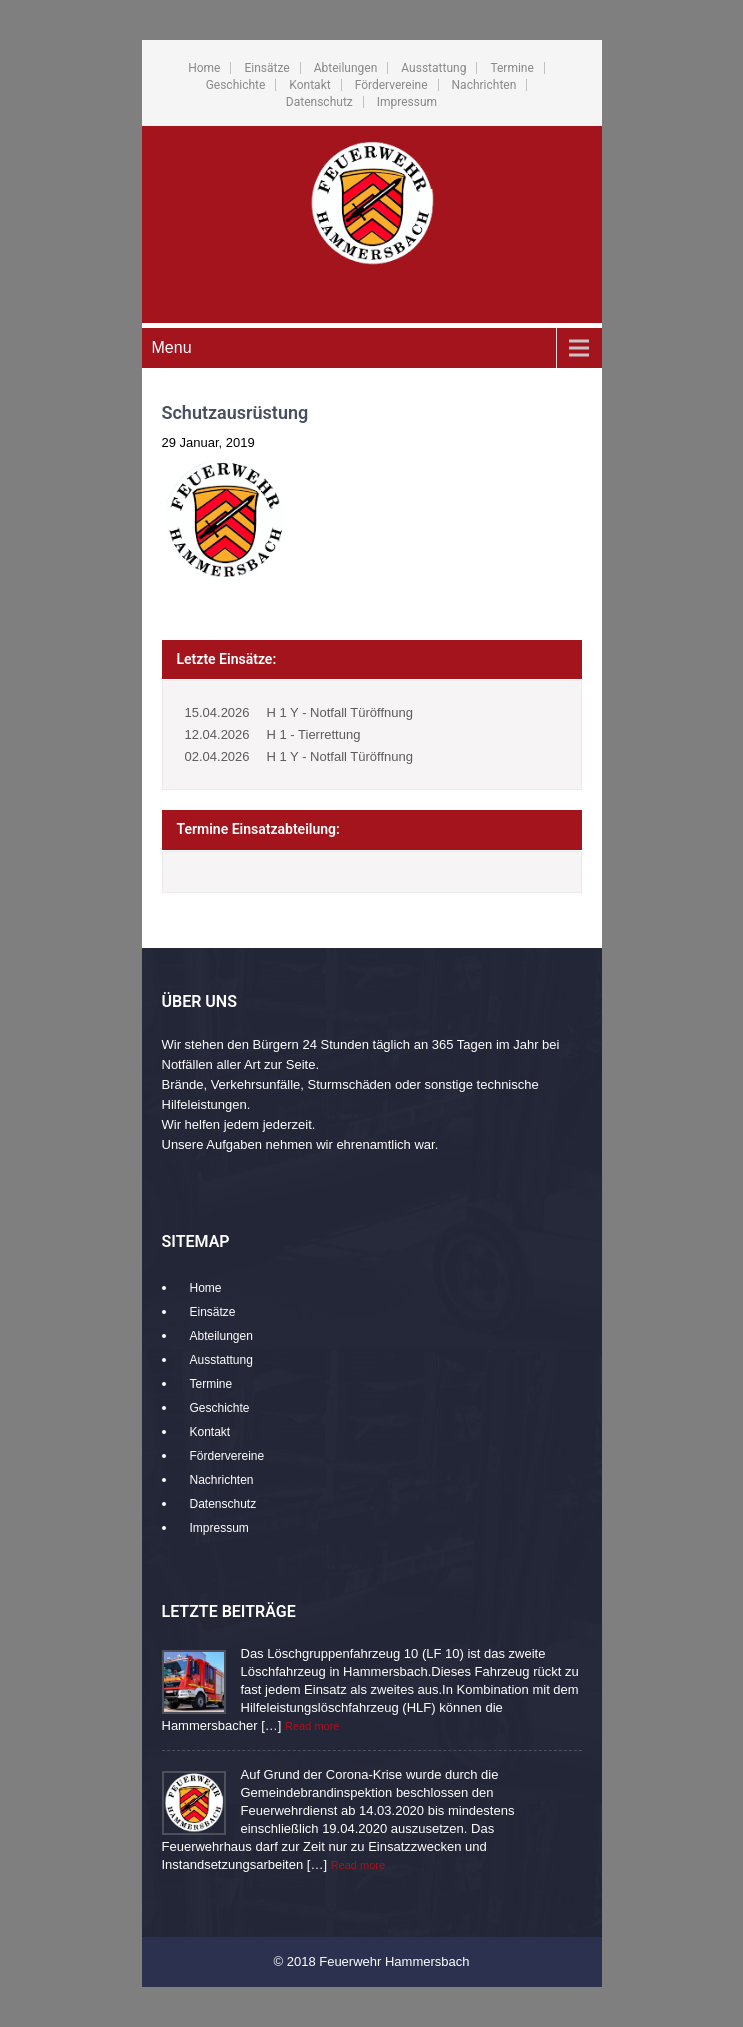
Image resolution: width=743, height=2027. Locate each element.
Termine (511, 68)
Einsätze (266, 68)
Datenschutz (319, 102)
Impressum (407, 102)
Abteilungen (346, 68)
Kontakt (309, 85)
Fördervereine (391, 85)
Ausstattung (433, 68)
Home (204, 68)
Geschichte (236, 85)
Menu (172, 347)
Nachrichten (484, 85)
